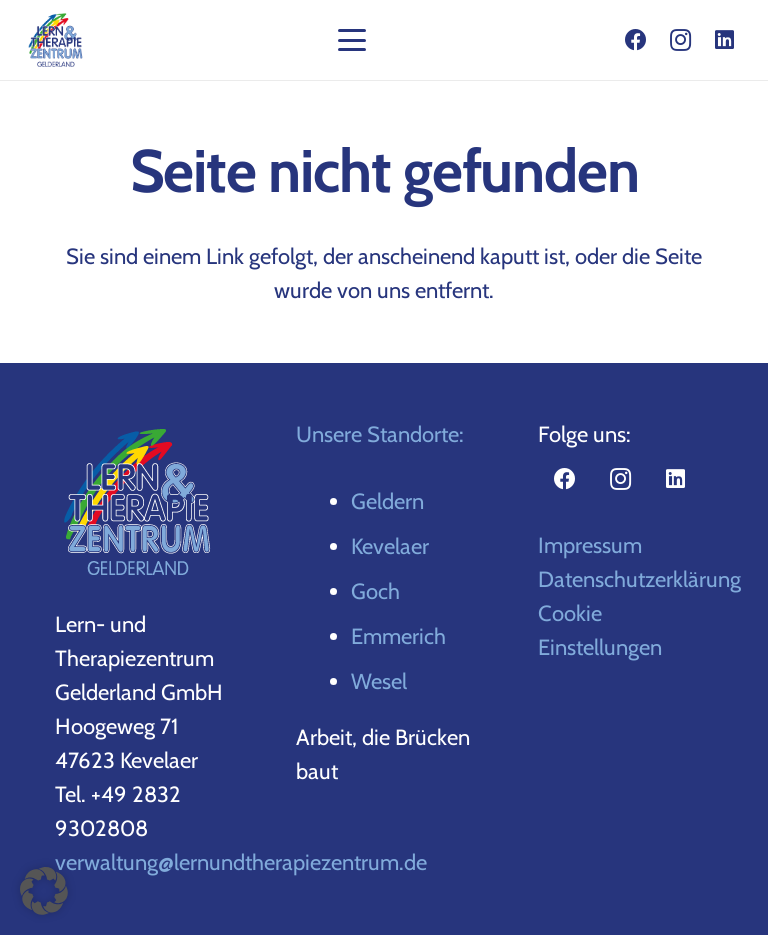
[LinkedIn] (724, 40)
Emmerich (398, 636)
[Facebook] (636, 40)
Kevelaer (390, 546)
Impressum (590, 545)
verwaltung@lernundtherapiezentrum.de (241, 862)
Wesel (379, 681)
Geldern (387, 501)
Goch (375, 591)
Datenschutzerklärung (639, 579)
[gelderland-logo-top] (56, 40)
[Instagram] (680, 40)
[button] (351, 40)
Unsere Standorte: (380, 434)
